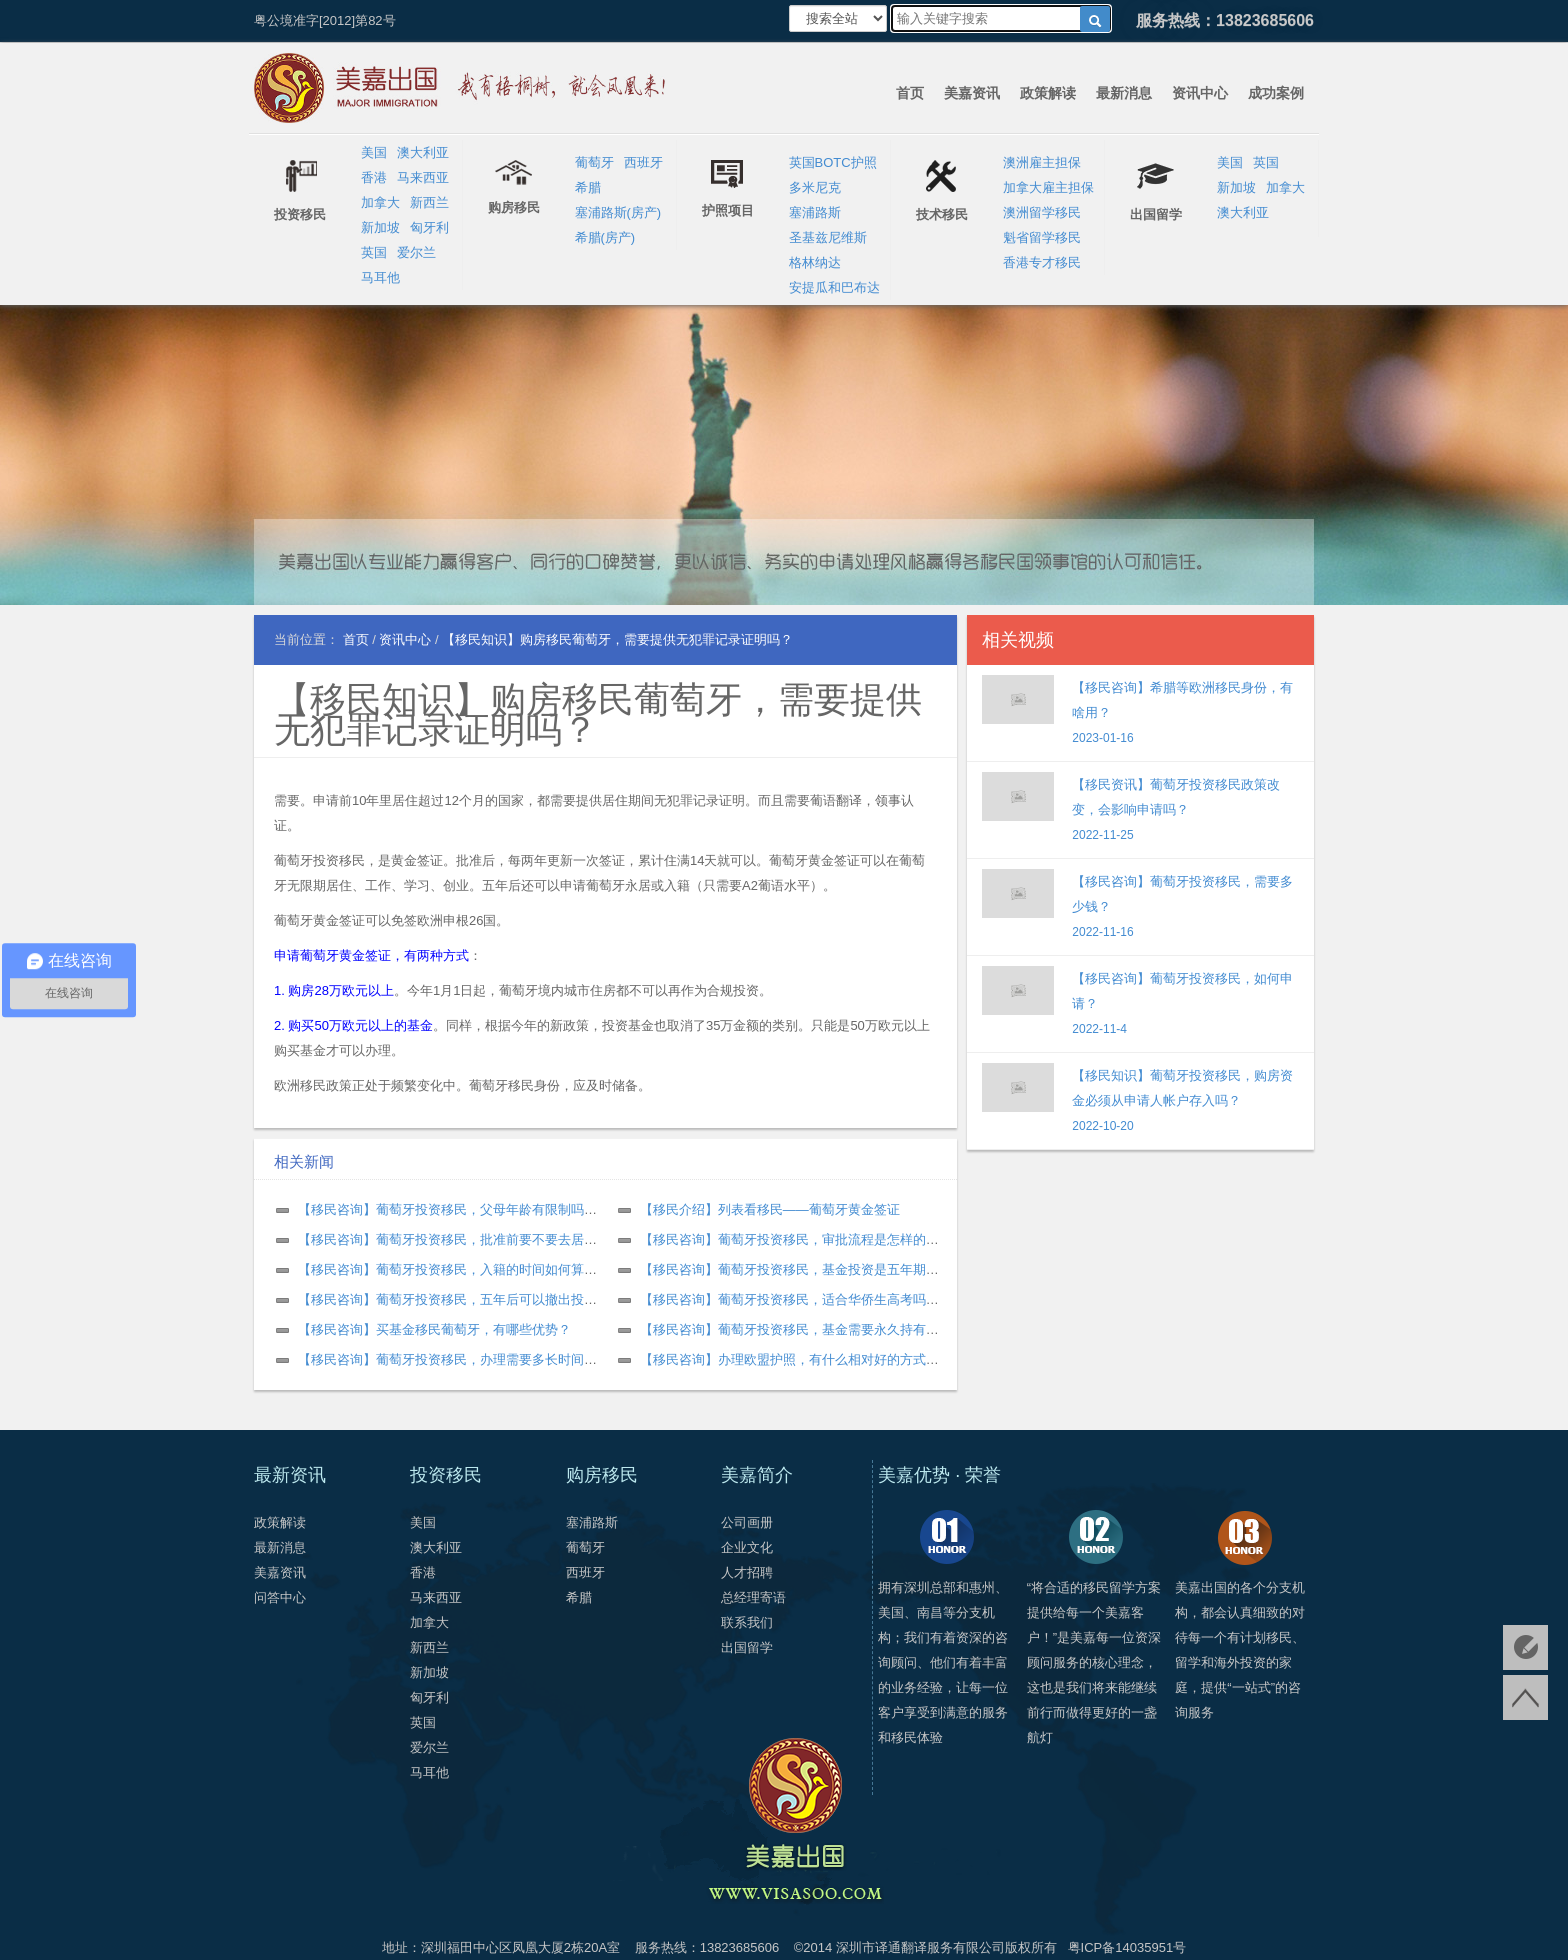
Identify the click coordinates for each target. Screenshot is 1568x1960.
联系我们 (747, 1622)
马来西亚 (423, 177)
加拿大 (380, 202)
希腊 (588, 187)
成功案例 (1276, 93)
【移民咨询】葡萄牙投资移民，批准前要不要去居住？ (454, 1239)
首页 (910, 93)
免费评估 (1525, 1647)
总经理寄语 (753, 1597)
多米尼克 (815, 187)
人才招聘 (747, 1572)
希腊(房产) (605, 237)
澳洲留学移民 (1042, 212)
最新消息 (1124, 93)
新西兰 (429, 202)
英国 (374, 252)
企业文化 (747, 1547)
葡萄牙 (594, 162)
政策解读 (1048, 93)
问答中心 (280, 1597)
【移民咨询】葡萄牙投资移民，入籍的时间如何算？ (447, 1269)
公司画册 (747, 1522)
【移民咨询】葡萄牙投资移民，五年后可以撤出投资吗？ (460, 1299)
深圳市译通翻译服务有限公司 (920, 1947)
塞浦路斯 (815, 212)
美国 (374, 152)
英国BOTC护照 (833, 162)
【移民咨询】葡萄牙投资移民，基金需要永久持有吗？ (796, 1329)
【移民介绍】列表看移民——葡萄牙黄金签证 (770, 1209)
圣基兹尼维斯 (828, 237)
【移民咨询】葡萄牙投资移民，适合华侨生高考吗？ (789, 1299)
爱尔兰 (416, 252)
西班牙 (643, 162)
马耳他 (380, 277)
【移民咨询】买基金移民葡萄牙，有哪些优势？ (434, 1329)
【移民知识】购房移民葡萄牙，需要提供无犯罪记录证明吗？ (598, 714)
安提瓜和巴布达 (834, 287)
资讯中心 (1200, 93)
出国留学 (747, 1647)
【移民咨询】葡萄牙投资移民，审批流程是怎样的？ (789, 1239)
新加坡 (380, 227)
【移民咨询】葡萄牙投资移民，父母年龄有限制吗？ (447, 1209)
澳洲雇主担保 (1042, 162)
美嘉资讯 (972, 93)
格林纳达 (815, 262)
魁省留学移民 (1042, 237)
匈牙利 (429, 227)
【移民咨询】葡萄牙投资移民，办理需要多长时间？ (447, 1359)
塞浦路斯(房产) (618, 212)
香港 (374, 177)
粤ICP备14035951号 (1127, 1947)
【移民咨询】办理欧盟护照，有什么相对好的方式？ (789, 1359)
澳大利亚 (423, 152)
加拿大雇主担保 (1048, 187)
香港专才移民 (1042, 262)
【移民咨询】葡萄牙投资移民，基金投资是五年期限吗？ (802, 1269)
